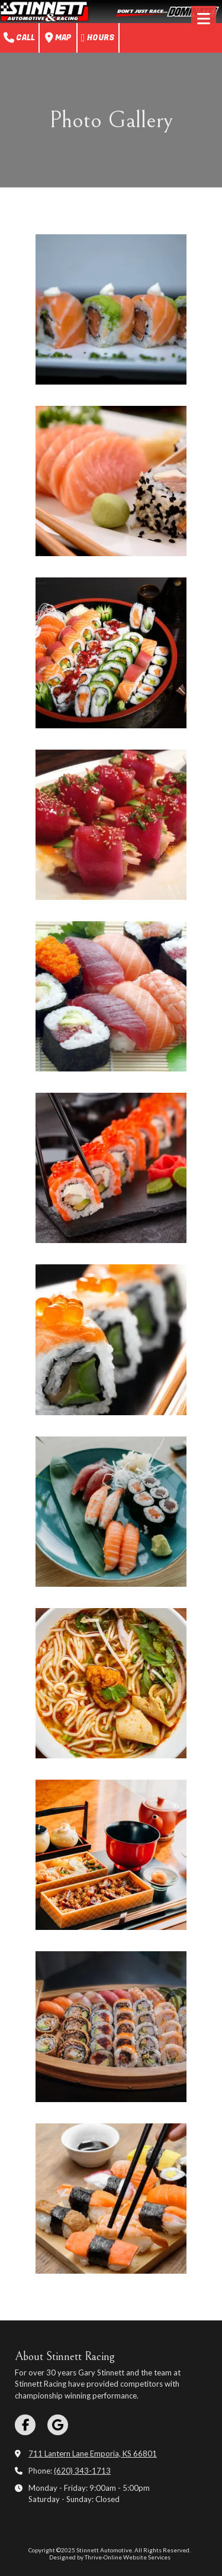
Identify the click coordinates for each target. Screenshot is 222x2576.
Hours (98, 37)
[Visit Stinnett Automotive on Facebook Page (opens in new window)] (25, 2424)
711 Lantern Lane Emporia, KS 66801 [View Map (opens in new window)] (92, 2453)
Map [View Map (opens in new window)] (58, 37)
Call (19, 37)
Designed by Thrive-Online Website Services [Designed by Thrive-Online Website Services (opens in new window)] (109, 2557)
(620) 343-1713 (82, 2470)
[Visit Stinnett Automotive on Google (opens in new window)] (57, 2424)
